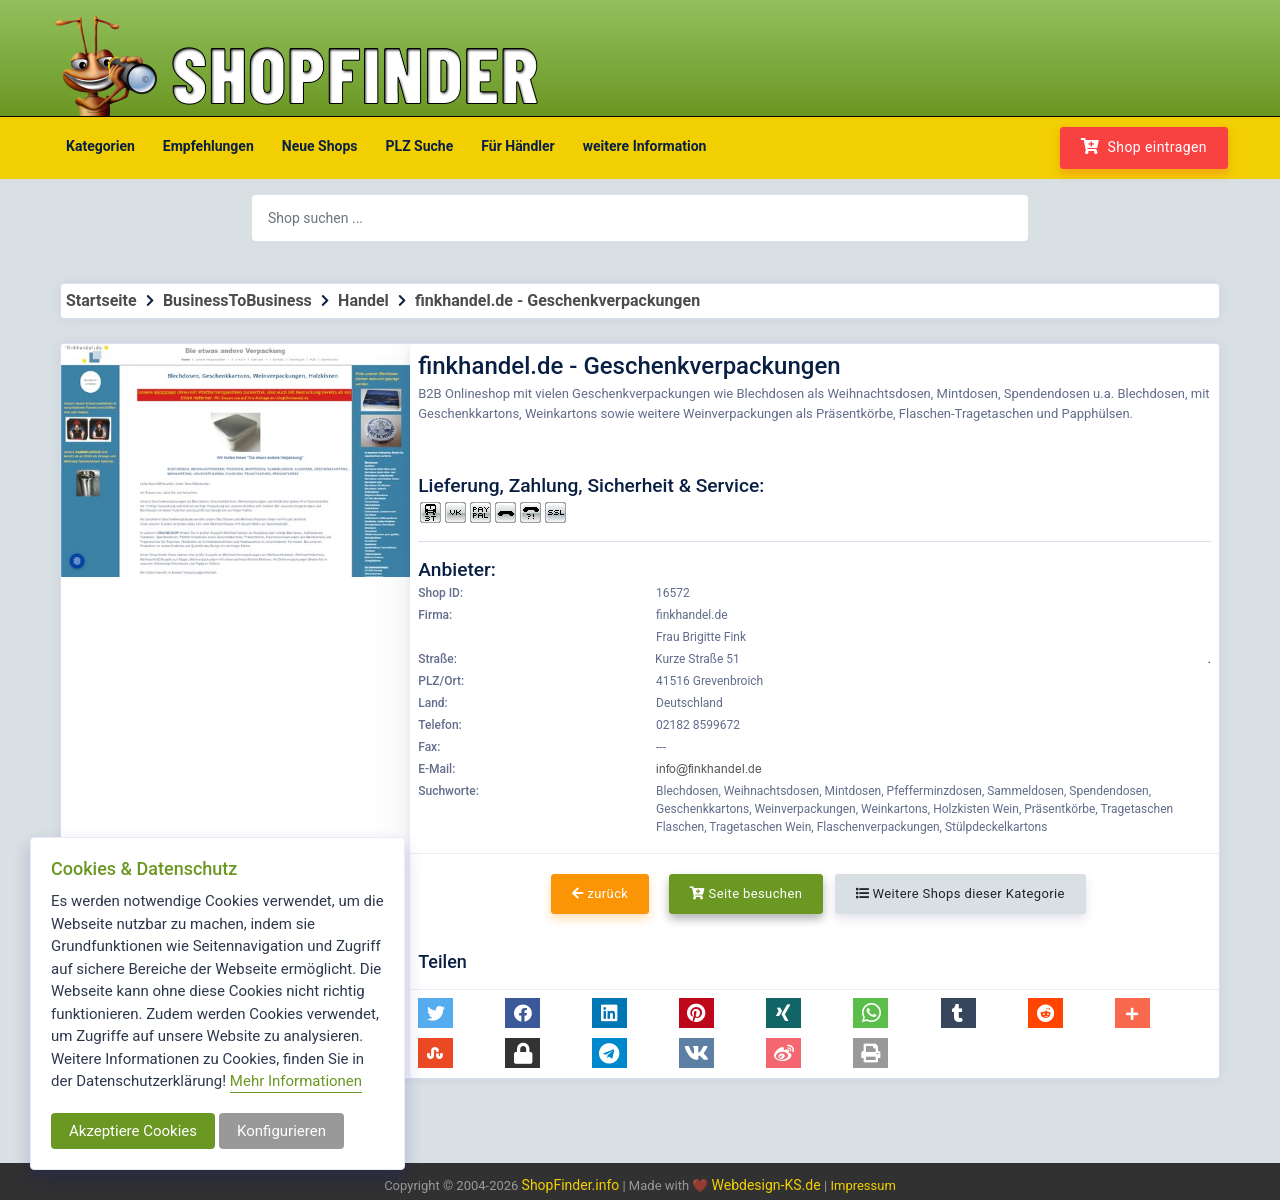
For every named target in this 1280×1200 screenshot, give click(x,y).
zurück (600, 893)
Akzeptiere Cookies (133, 1131)
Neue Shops (320, 146)
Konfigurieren (281, 1131)
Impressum (862, 1185)
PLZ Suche (420, 146)
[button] (435, 1013)
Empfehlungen (208, 146)
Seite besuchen (746, 893)
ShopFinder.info (571, 1185)
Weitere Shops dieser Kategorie (960, 893)
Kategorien (100, 146)
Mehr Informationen (296, 1081)
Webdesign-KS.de (768, 1185)
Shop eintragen (1144, 146)
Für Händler (517, 146)
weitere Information (645, 146)
